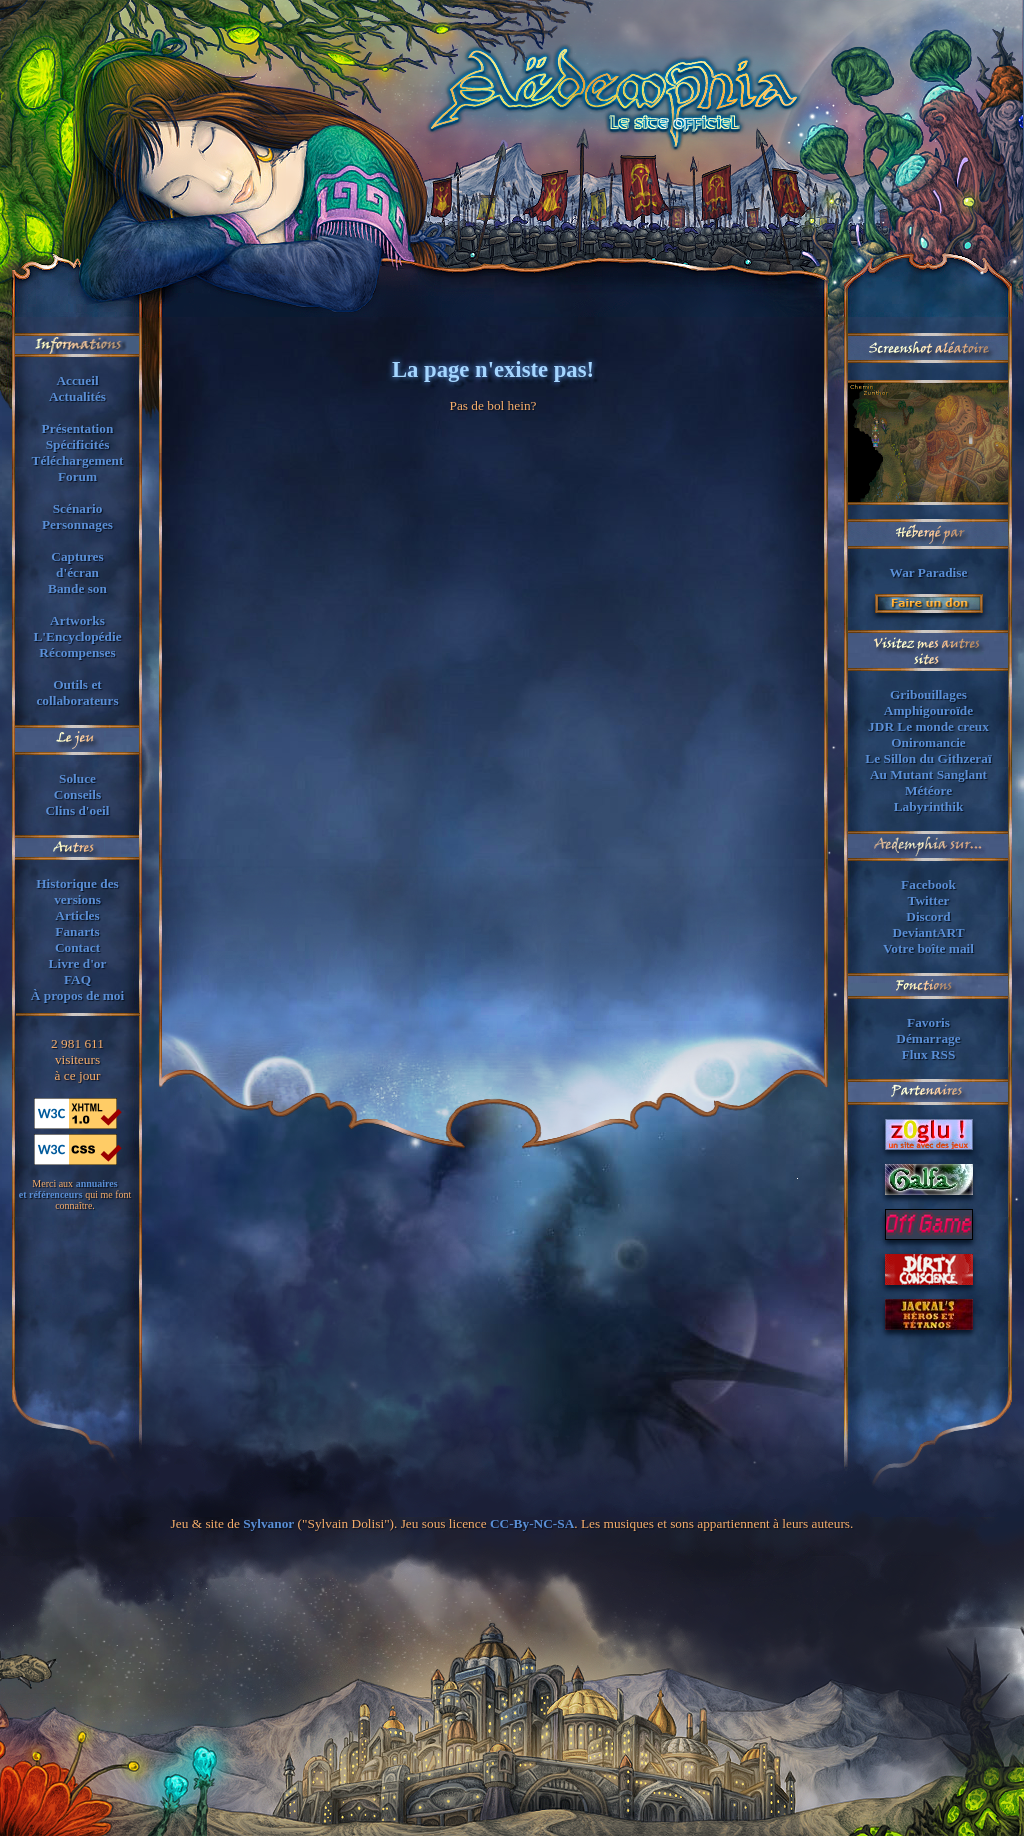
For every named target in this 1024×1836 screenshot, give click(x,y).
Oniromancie (928, 742)
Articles (77, 915)
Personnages (77, 524)
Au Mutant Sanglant (928, 774)
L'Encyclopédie (77, 636)
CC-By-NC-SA (532, 1523)
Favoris (928, 1022)
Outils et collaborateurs (77, 692)
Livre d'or (78, 963)
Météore (928, 790)
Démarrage (928, 1038)
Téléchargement (78, 460)
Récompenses (77, 652)
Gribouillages (928, 694)
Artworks (77, 620)
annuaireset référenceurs (68, 1189)
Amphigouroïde (928, 710)
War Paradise (929, 572)
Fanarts (77, 931)
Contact (77, 947)
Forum (77, 476)
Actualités (77, 396)
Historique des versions (77, 891)
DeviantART (928, 932)
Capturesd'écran (77, 564)
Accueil (77, 380)
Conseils (77, 794)
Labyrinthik (929, 806)
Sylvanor (268, 1523)
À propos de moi (77, 995)
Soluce (77, 778)
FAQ (77, 979)
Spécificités (78, 444)
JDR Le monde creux (928, 726)
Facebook (928, 884)
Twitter (929, 900)
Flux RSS (929, 1054)
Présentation (78, 428)
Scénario (78, 508)
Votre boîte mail (928, 948)
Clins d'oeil (77, 810)
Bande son (77, 588)
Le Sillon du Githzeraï (928, 758)
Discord (928, 916)
